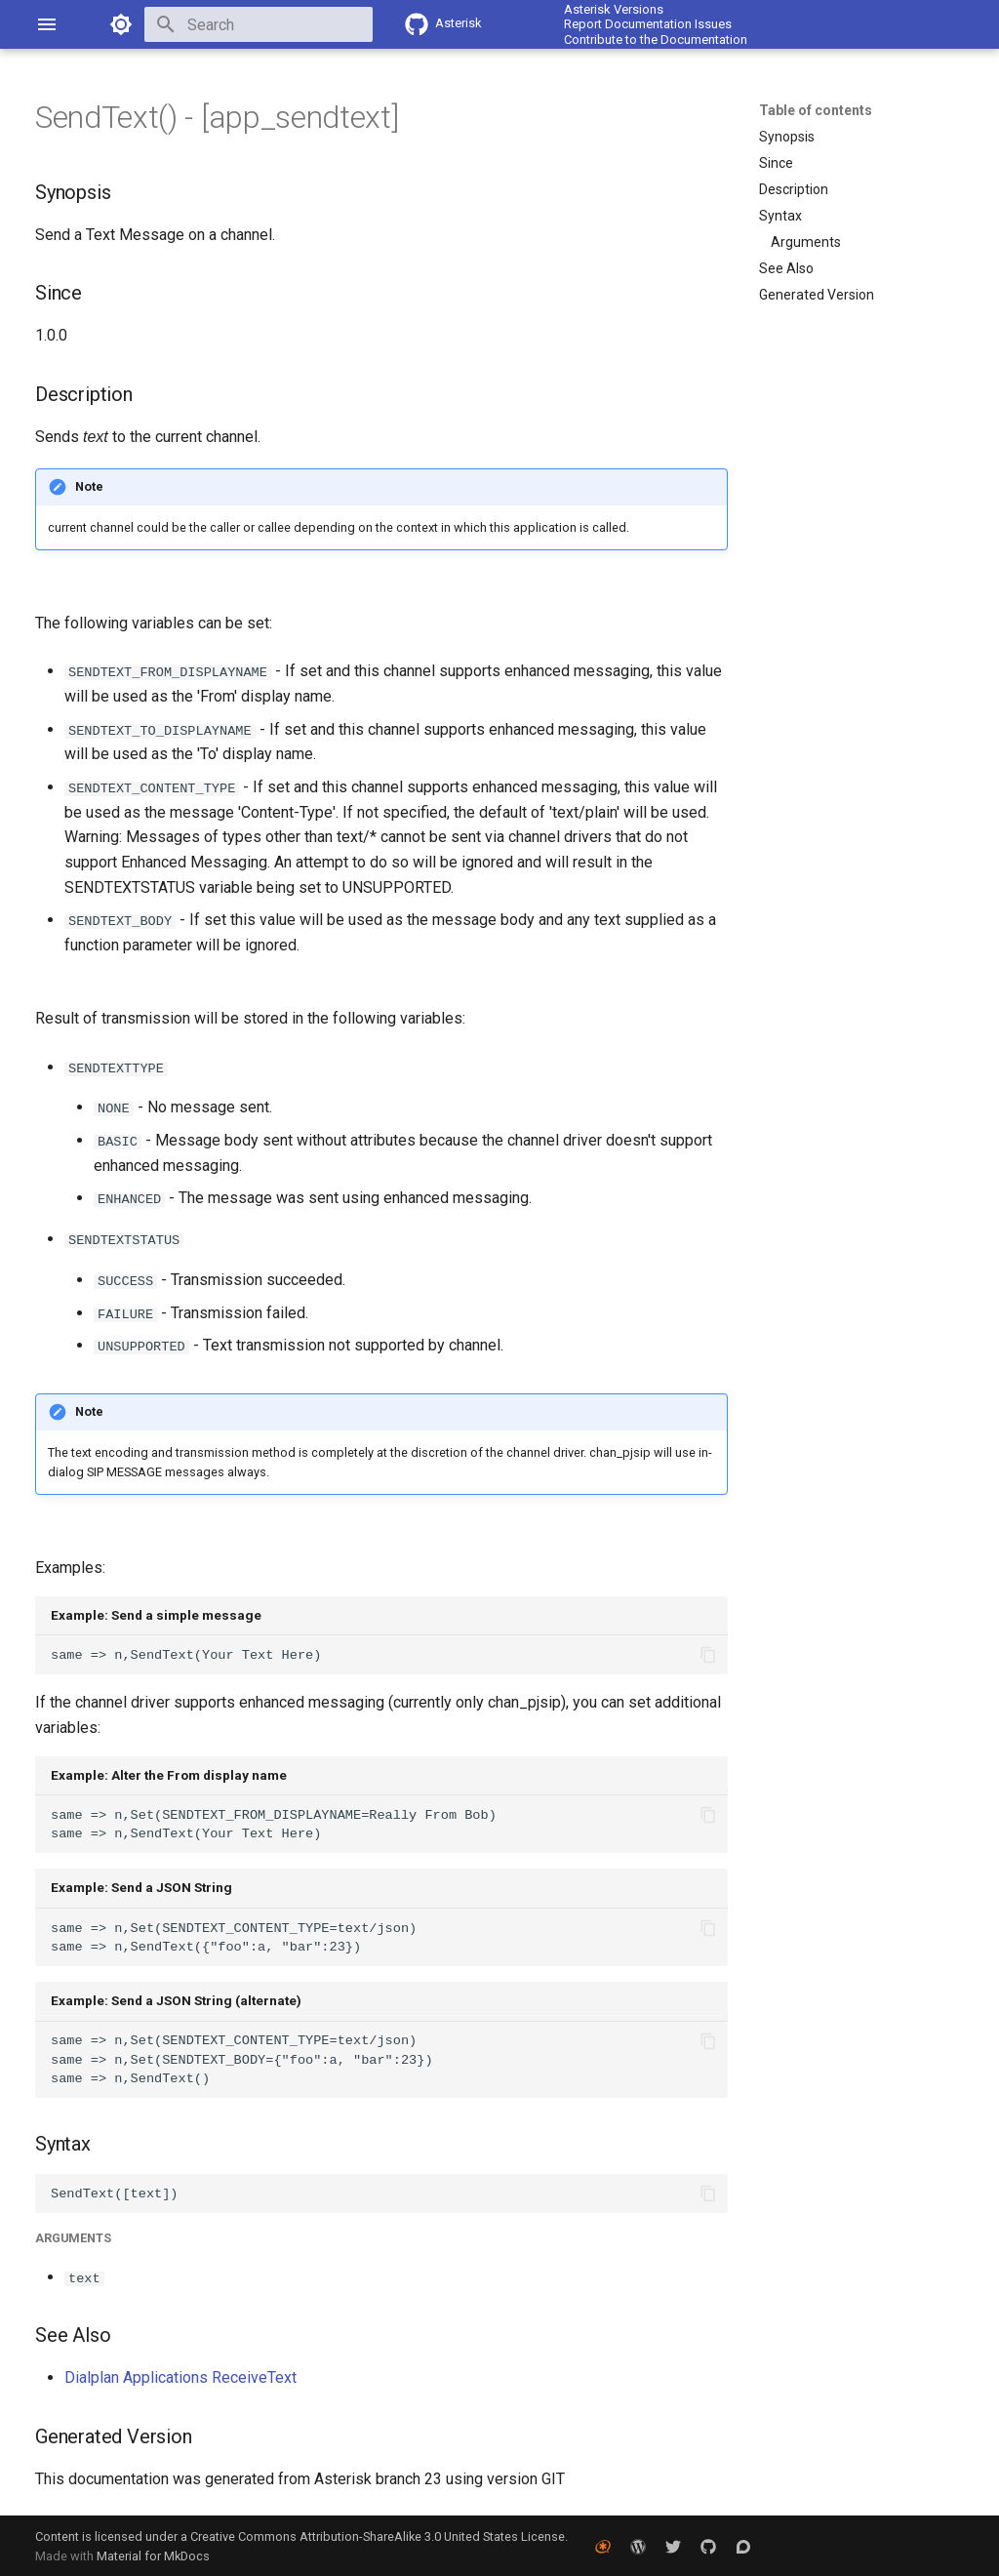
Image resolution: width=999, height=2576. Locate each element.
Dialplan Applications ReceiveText (180, 2375)
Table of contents (815, 110)
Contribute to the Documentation (655, 39)
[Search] (258, 24)
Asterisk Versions (613, 9)
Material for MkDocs (153, 2554)
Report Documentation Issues (648, 24)
